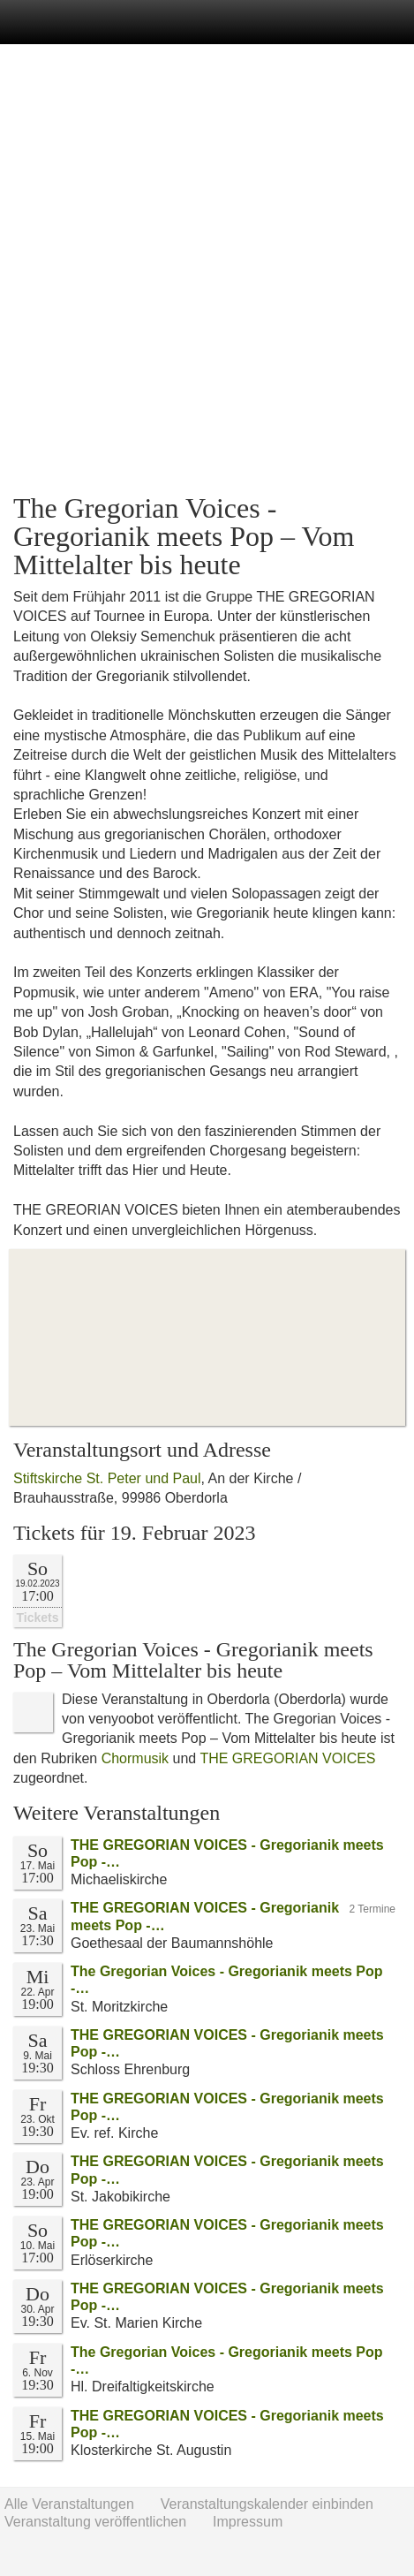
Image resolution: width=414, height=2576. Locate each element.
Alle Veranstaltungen (69, 2504)
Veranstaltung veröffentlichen (95, 2521)
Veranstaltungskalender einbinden (267, 2504)
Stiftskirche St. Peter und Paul (107, 1478)
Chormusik (135, 1758)
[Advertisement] (207, 269)
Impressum (247, 2521)
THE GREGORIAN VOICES (287, 1758)
